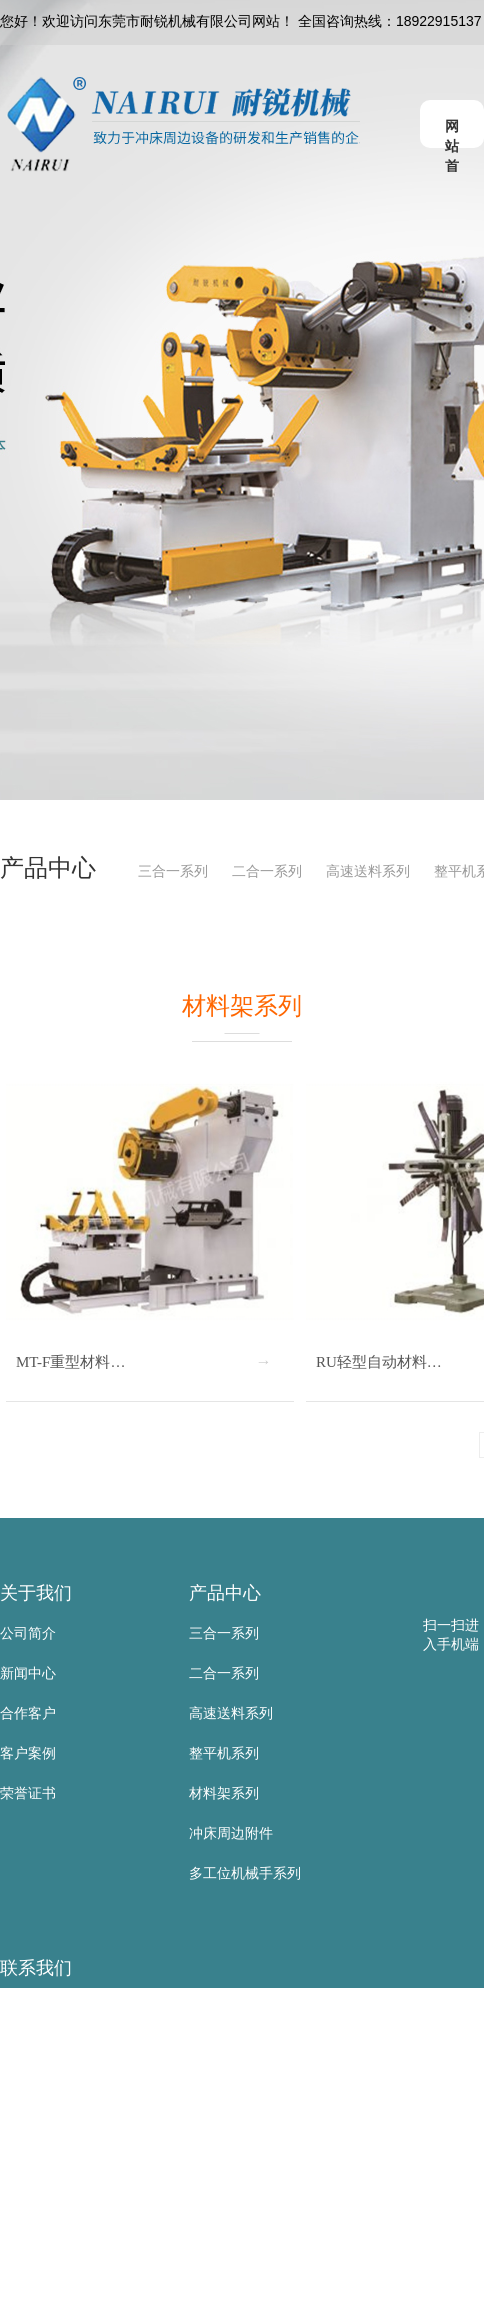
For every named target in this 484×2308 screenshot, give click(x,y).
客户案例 (28, 1753)
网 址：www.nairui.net (68, 2248)
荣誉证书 (28, 1793)
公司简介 (28, 1633)
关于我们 (36, 1593)
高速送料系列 (368, 871)
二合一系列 (267, 871)
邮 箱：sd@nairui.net (66, 2208)
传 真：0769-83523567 (72, 2168)
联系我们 (36, 1968)
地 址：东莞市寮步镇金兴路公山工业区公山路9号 (153, 2288)
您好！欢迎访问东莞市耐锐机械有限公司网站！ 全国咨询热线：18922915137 (241, 21)
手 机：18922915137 (66, 2088)
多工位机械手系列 (245, 1873)
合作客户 (28, 1713)
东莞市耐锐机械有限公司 (77, 2008)
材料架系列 (224, 1793)
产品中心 (225, 1593)
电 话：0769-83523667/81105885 (105, 2128)
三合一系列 (173, 871)
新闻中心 (28, 1673)
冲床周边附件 (231, 1833)
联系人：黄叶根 (49, 2048)
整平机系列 (224, 1753)
